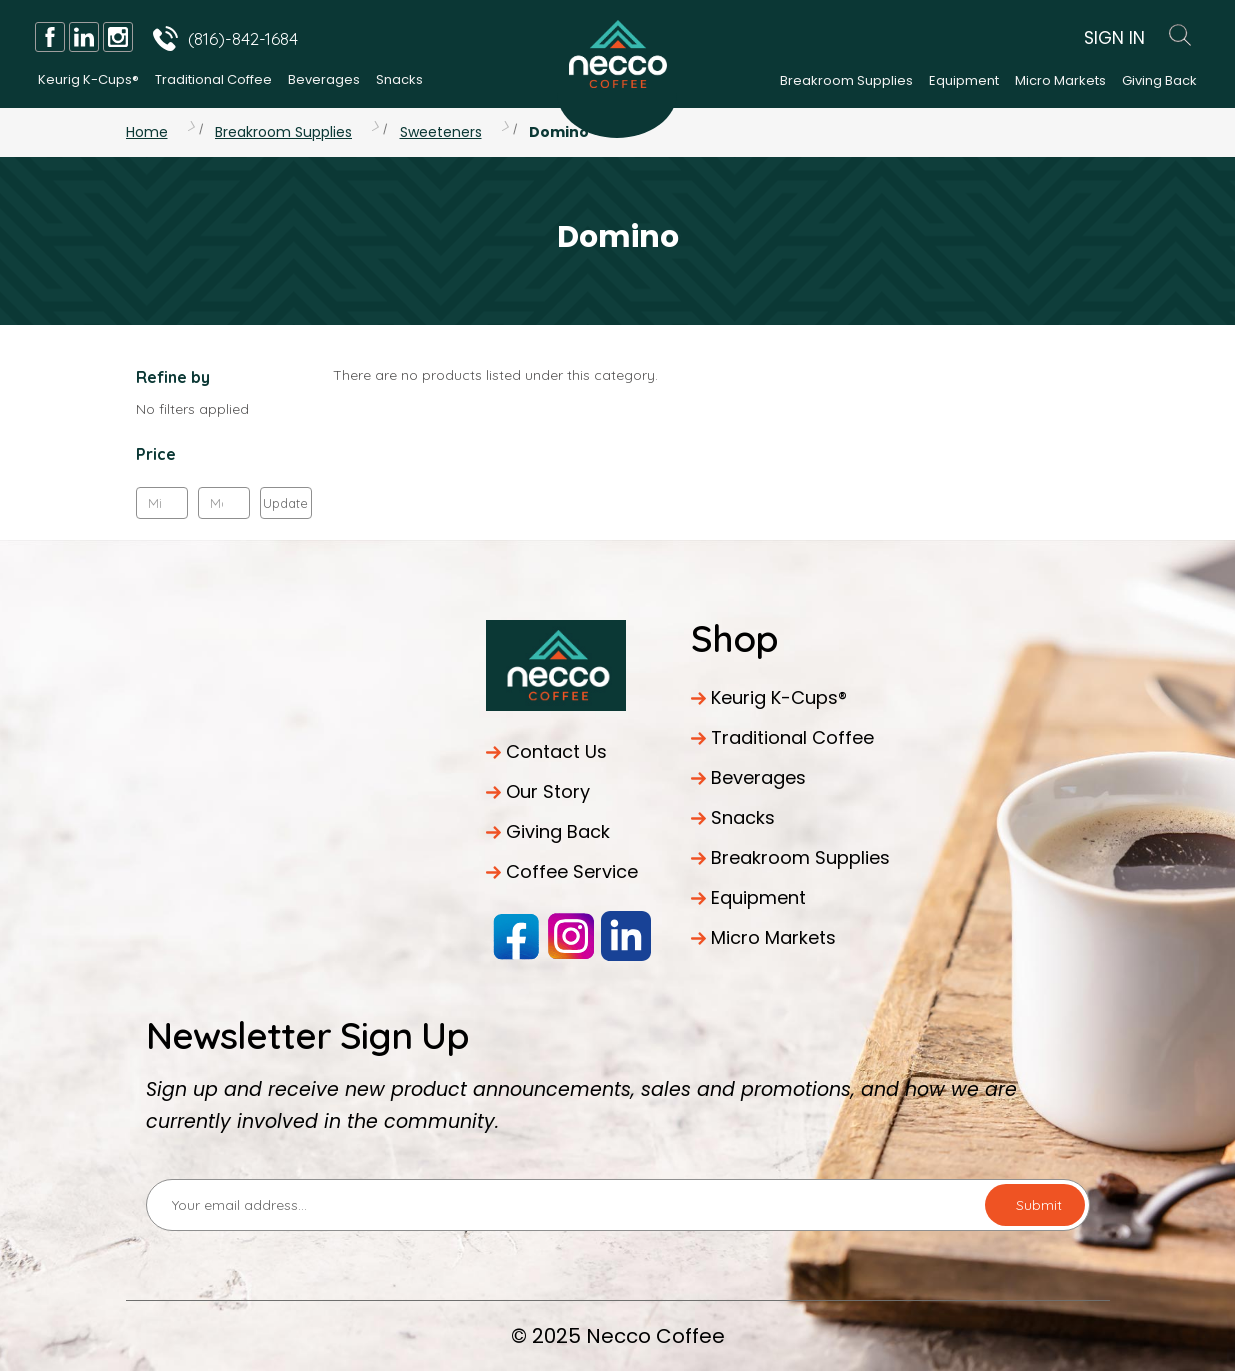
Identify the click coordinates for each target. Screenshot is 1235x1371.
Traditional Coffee (213, 79)
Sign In (1114, 38)
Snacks (399, 79)
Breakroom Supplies (846, 80)
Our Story (548, 791)
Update (285, 503)
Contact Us (556, 751)
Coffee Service (572, 871)
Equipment (964, 80)
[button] (224, 459)
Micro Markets (1060, 80)
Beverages (324, 79)
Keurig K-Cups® (88, 79)
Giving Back (1159, 80)
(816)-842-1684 (243, 38)
